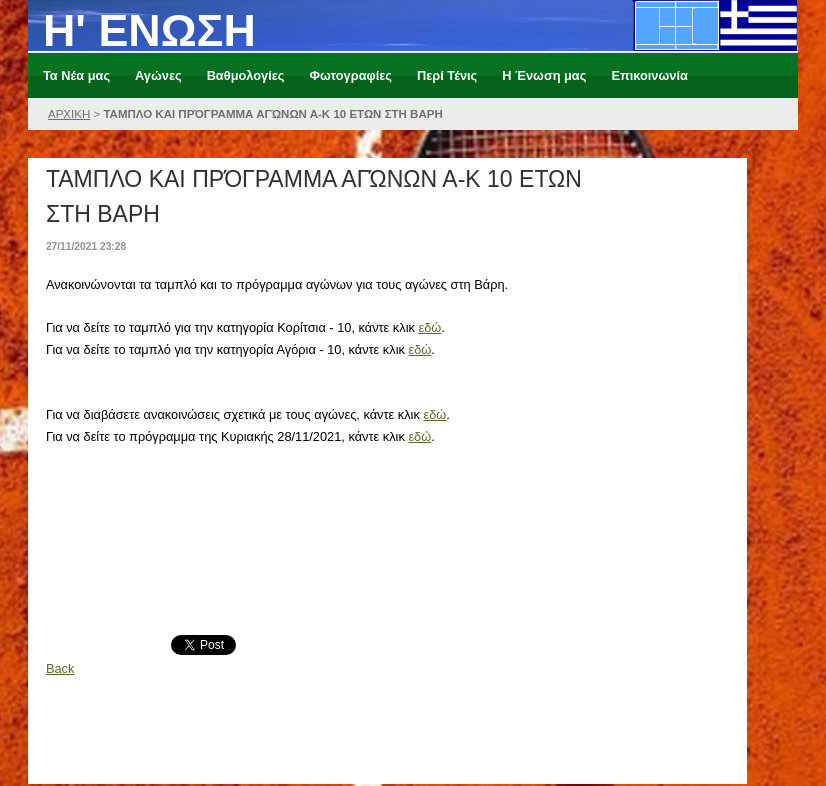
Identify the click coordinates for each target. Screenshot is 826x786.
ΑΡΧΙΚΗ (69, 114)
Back (60, 668)
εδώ (429, 327)
